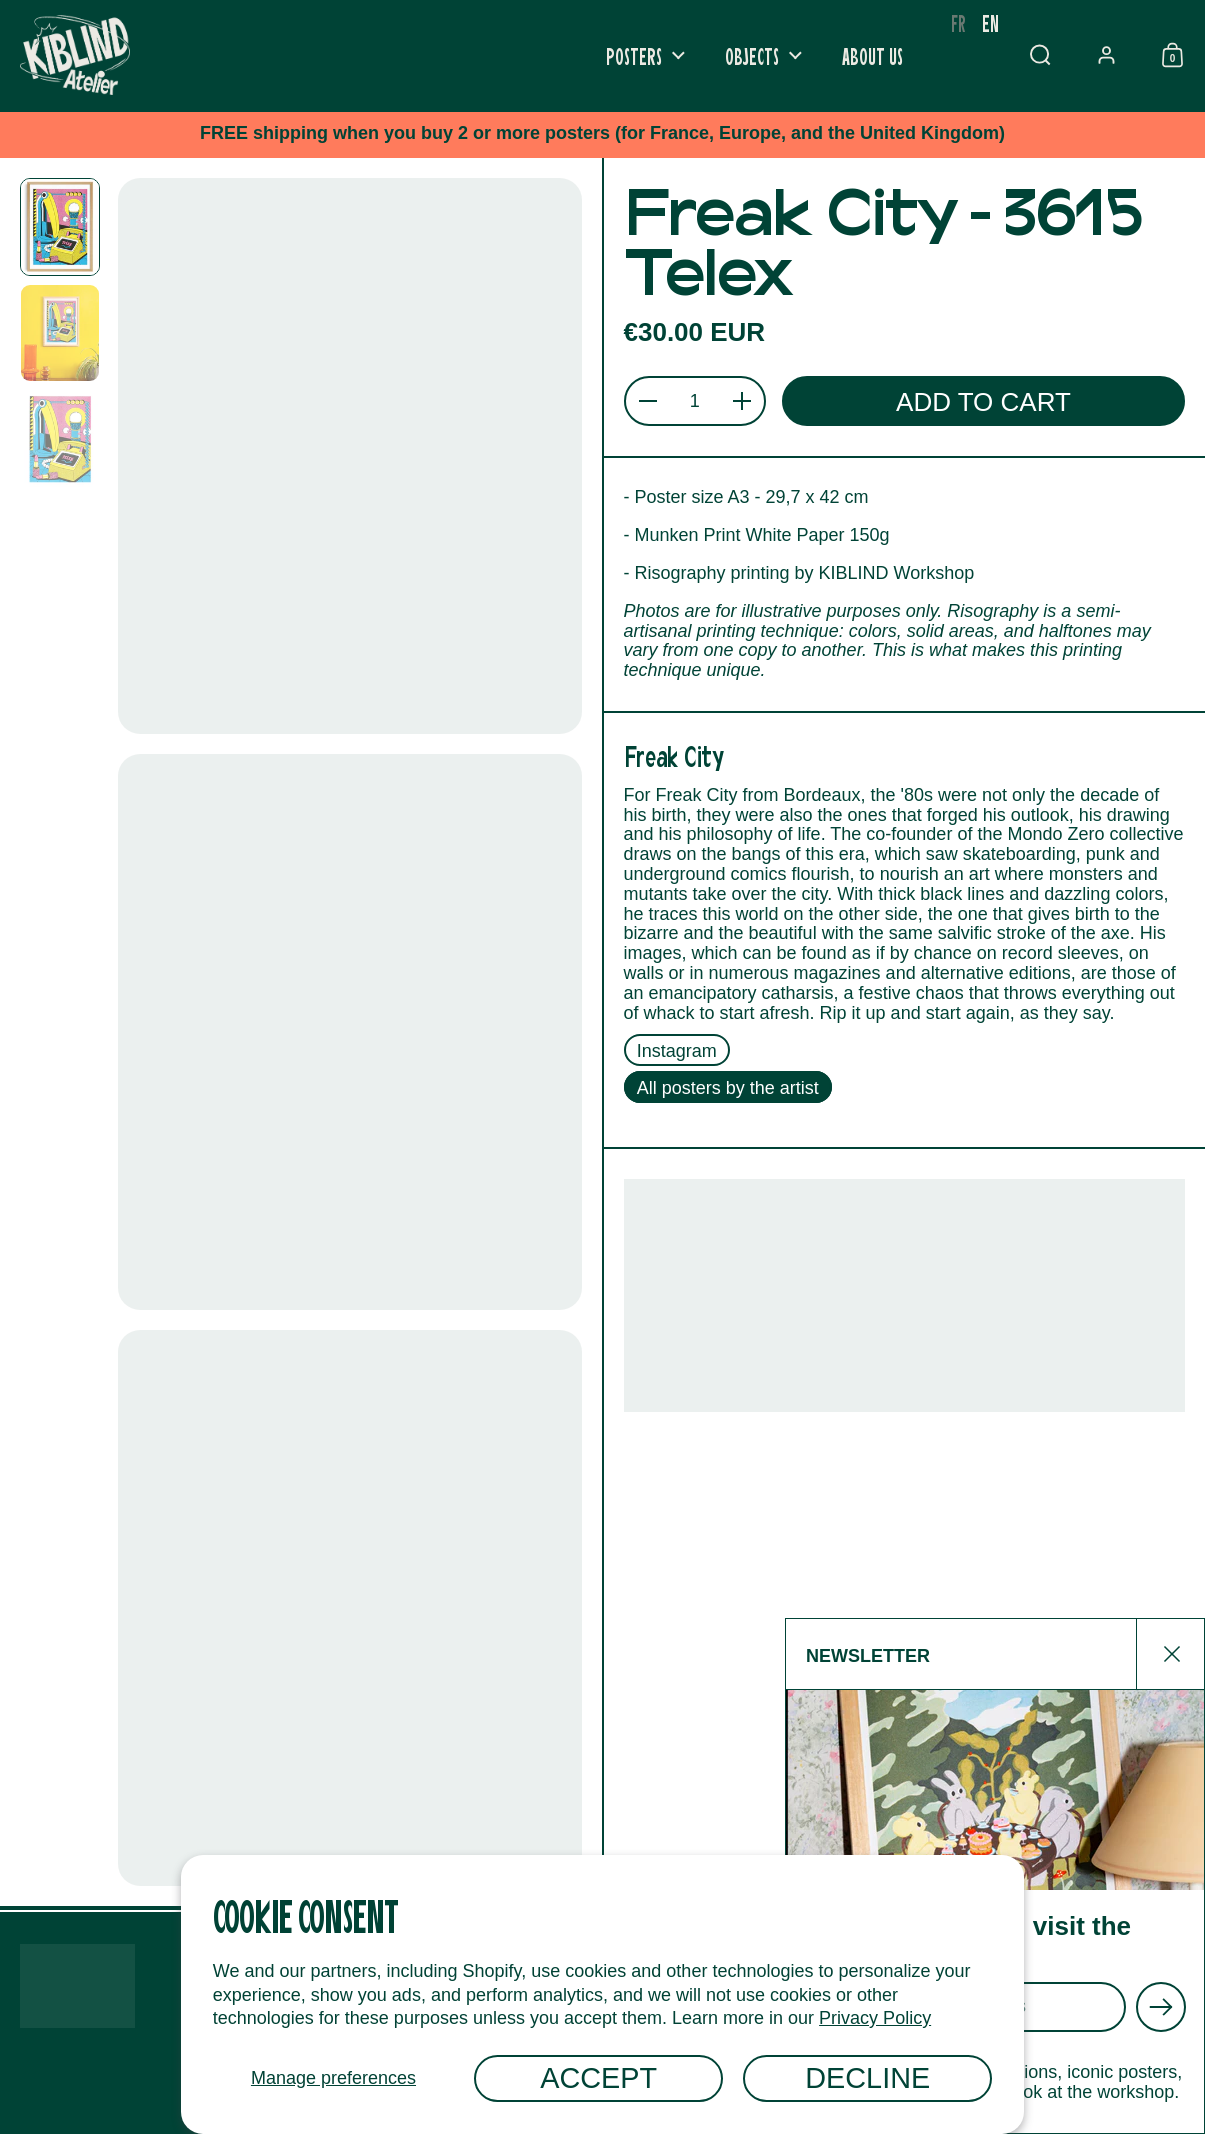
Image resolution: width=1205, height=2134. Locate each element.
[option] (958, 23)
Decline (867, 2078)
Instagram (677, 1050)
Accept (598, 2078)
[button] (1040, 55)
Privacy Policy (875, 2018)
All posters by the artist (728, 1088)
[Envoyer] (1161, 2007)
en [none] (990, 22)
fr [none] (958, 22)
